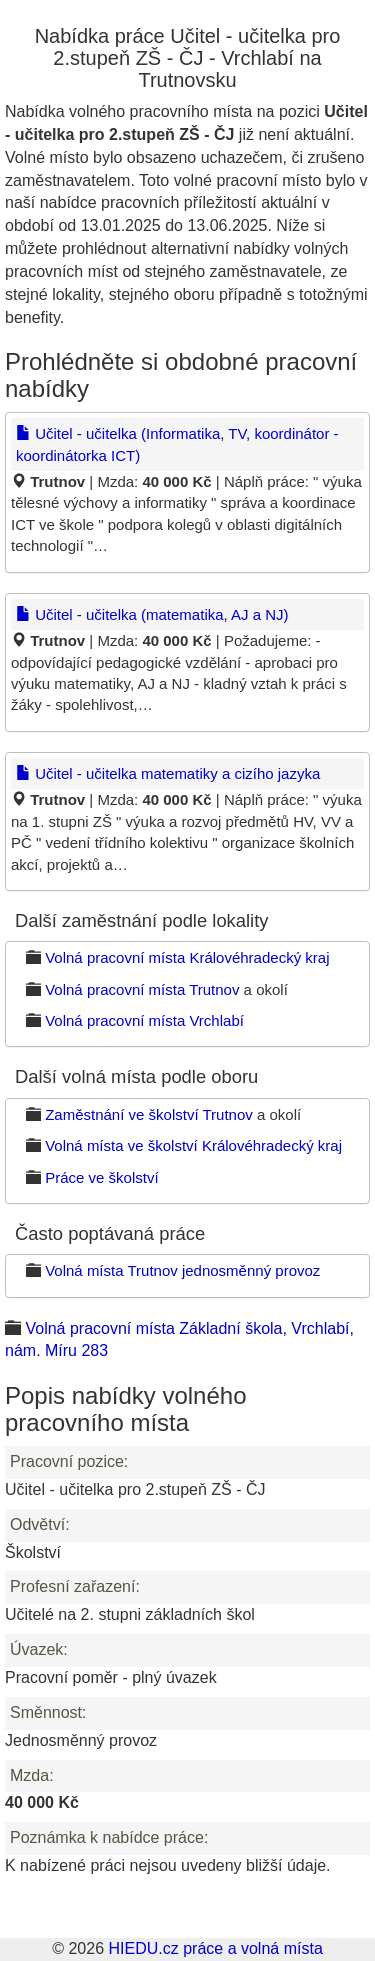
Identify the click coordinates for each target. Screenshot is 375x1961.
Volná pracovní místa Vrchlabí (144, 1020)
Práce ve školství (101, 1177)
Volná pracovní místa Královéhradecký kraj (187, 957)
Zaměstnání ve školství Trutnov (149, 1114)
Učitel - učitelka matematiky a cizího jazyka (168, 773)
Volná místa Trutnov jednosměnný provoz (182, 1270)
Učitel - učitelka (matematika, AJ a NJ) (152, 614)
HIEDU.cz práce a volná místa (215, 1948)
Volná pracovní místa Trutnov (142, 989)
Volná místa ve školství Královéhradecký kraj (193, 1145)
